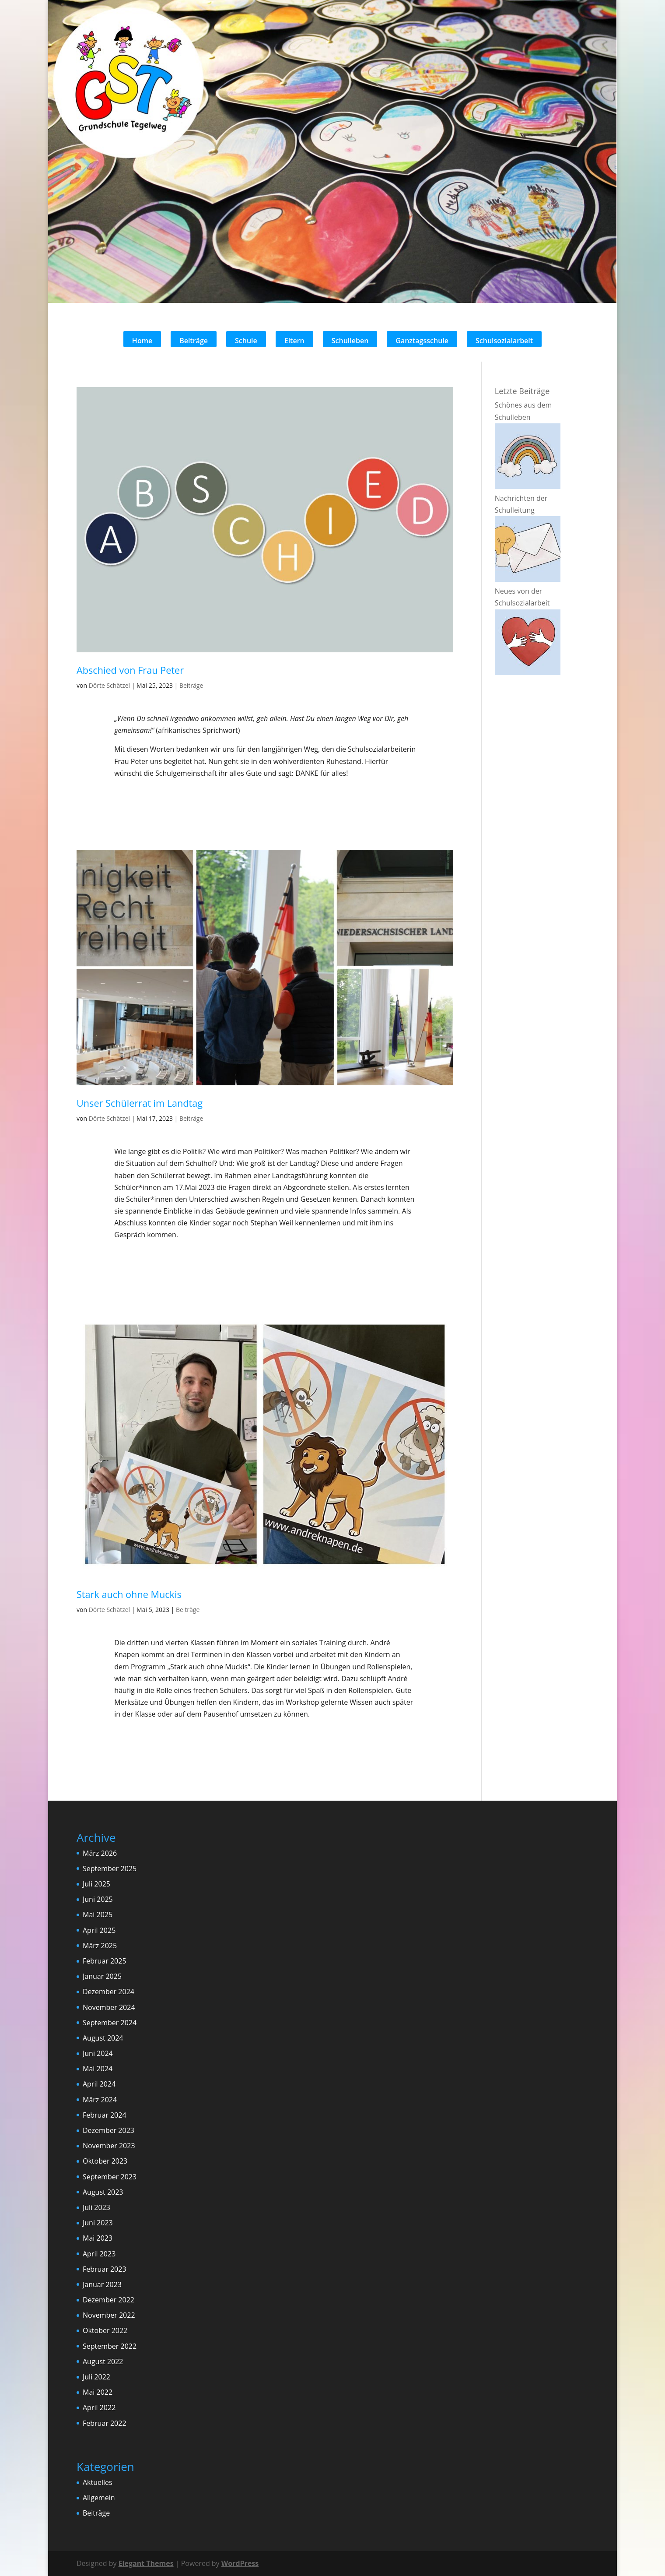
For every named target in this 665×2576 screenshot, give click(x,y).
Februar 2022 (104, 2423)
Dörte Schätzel (109, 685)
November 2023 (109, 2145)
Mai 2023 (97, 2238)
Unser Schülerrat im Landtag (140, 1103)
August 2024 (103, 2038)
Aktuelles (97, 2482)
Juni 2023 (98, 2223)
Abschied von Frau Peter (130, 670)
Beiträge (193, 340)
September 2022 (109, 2346)
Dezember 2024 (108, 1991)
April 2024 (99, 2084)
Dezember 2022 (108, 2300)
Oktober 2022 (105, 2330)
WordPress (240, 2563)
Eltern (294, 340)
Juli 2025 (96, 1884)
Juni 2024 (98, 2053)
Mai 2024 (97, 2068)
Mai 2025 (97, 1914)
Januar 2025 (102, 1976)
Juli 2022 (96, 2377)
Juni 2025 (98, 1899)
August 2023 (103, 2192)
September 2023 (109, 2177)
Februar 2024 (104, 2115)
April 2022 (99, 2407)
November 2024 (109, 2007)
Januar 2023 (102, 2284)
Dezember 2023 (108, 2130)
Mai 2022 (97, 2392)
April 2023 (99, 2254)
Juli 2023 (96, 2207)
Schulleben (350, 340)
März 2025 (100, 1945)
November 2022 (109, 2315)
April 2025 (99, 1930)
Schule (246, 340)
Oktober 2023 (105, 2161)
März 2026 (100, 1853)
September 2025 (109, 1868)
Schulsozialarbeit (504, 340)
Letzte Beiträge (522, 391)
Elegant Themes (146, 2563)
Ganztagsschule (422, 340)
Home (142, 340)
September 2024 (109, 2022)
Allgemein (99, 2497)
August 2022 (103, 2361)
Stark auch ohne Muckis (129, 1594)
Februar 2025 (104, 1961)
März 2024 (100, 2099)
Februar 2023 (104, 2269)
